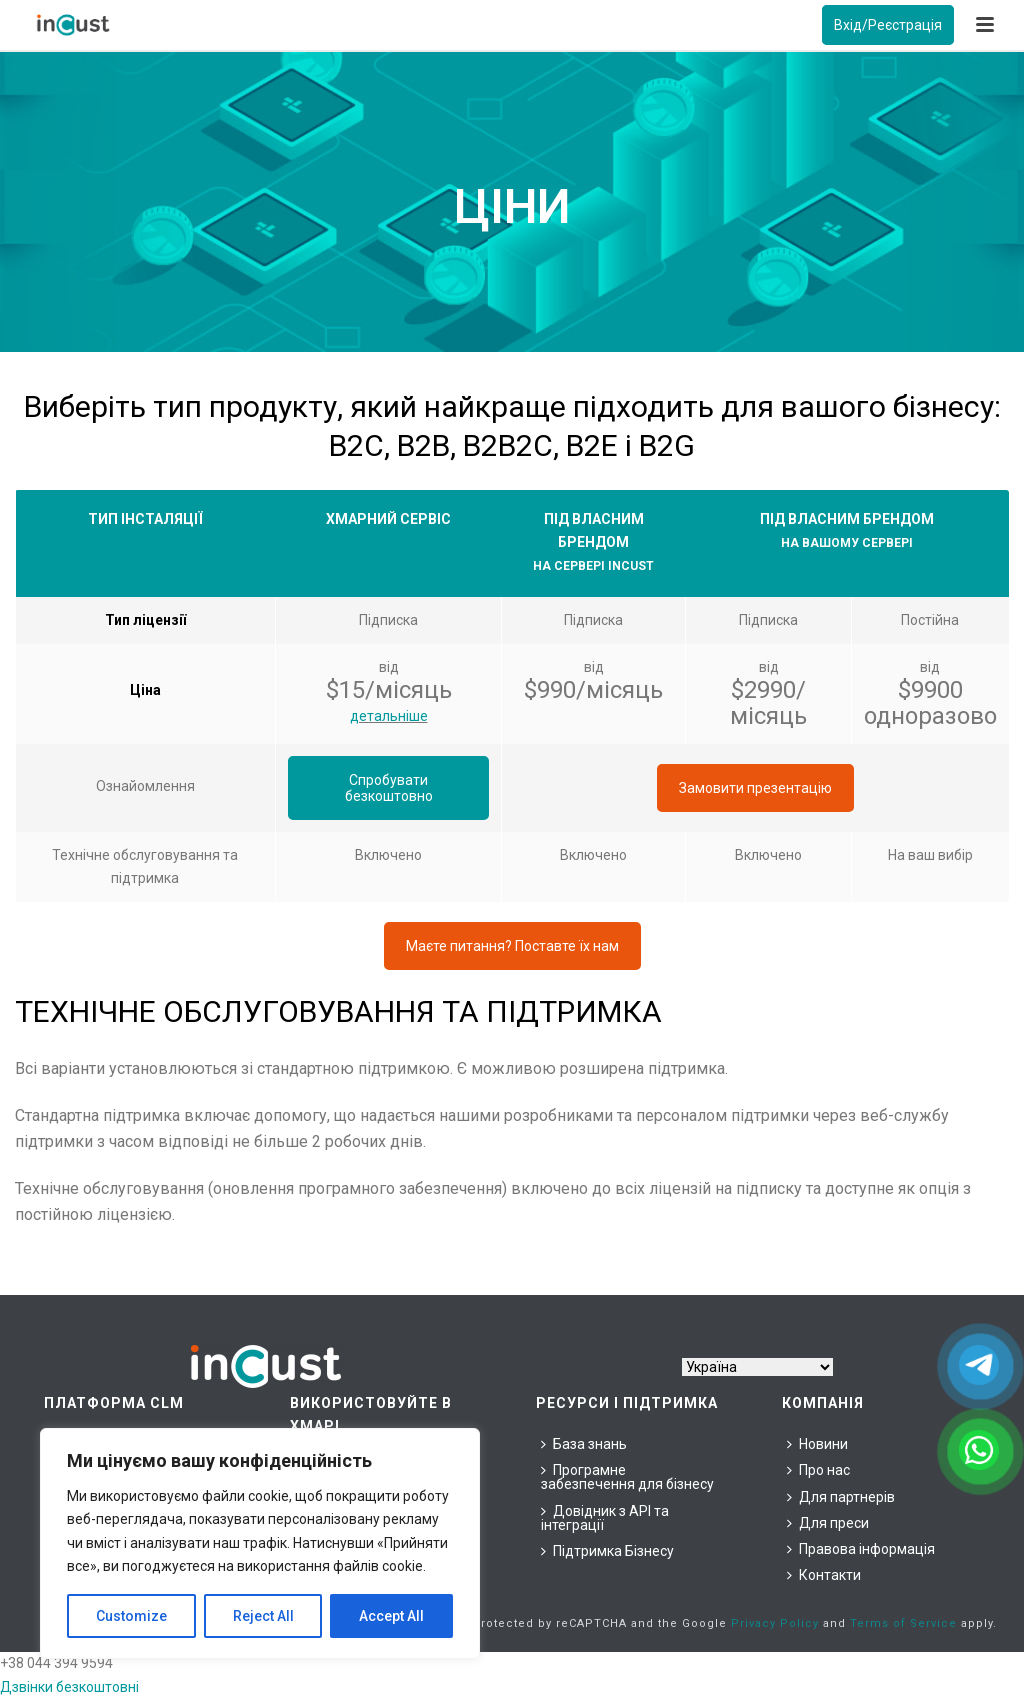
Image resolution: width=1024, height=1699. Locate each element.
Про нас (818, 1470)
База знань (584, 1444)
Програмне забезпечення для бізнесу (627, 1477)
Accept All (391, 1616)
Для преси (828, 1523)
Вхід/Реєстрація (888, 25)
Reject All (263, 1616)
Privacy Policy (775, 1623)
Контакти (824, 1575)
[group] (847, 531)
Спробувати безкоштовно (389, 788)
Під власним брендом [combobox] (593, 542)
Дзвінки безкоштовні (69, 1687)
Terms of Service (903, 1623)
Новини (817, 1444)
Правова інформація (861, 1549)
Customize (131, 1616)
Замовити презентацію (755, 788)
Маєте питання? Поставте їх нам (512, 946)
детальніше (389, 716)
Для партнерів (841, 1497)
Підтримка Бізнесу (607, 1551)
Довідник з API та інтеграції (605, 1518)
